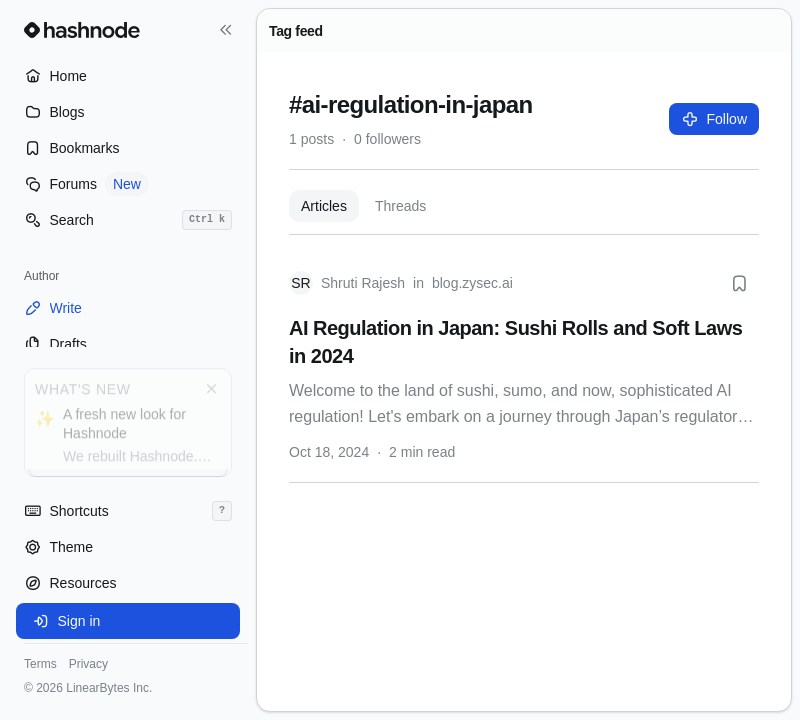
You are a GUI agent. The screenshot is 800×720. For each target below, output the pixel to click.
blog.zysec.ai (472, 283)
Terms (40, 664)
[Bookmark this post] (739, 283)
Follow (714, 119)
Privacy (88, 664)
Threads (400, 206)
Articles (324, 206)
